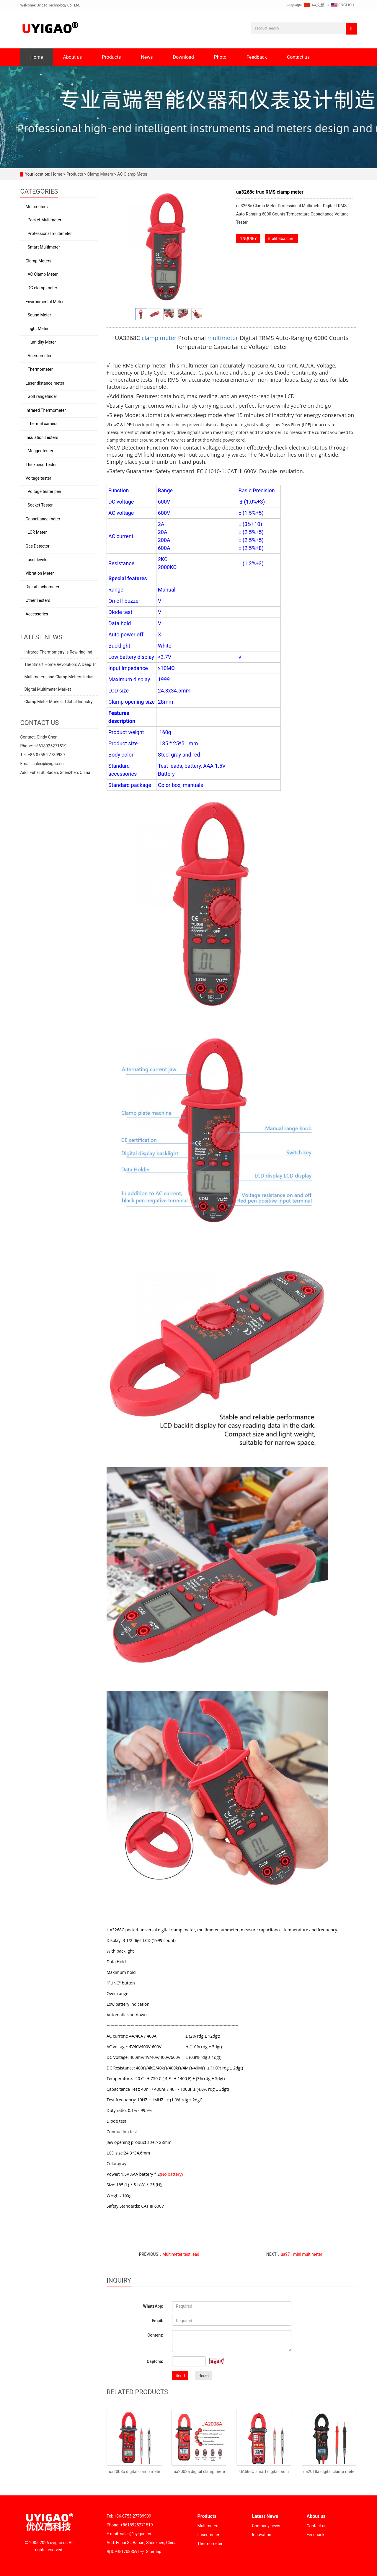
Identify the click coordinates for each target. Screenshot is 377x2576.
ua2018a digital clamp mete (328, 2471)
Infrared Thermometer (46, 410)
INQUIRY (248, 238)
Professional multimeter (50, 233)
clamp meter (159, 338)
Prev (118, 247)
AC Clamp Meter (131, 174)
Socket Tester (40, 505)
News (147, 57)
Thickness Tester (41, 464)
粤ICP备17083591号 (125, 2551)
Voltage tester (38, 478)
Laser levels (37, 559)
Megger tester (40, 450)
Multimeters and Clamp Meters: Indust (60, 676)
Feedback (257, 57)
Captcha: (155, 2361)
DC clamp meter (42, 287)
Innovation (261, 2534)
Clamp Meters (100, 174)
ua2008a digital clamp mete (199, 2471)
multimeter (222, 338)
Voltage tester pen (44, 491)
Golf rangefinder (42, 396)
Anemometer (40, 355)
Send (180, 2375)
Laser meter (208, 2534)
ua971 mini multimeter (301, 2254)
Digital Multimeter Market (48, 689)
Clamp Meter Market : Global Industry (59, 701)
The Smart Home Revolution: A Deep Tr (60, 664)
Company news (266, 2525)
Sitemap (153, 2551)
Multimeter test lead (180, 2254)
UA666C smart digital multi (264, 2471)
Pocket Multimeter (44, 220)
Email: (157, 2320)
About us (72, 57)
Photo (220, 57)
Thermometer (40, 369)
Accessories (37, 614)
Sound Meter (39, 315)
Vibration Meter (40, 573)
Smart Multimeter (44, 247)
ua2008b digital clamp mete (134, 2471)
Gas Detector (38, 546)
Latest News (265, 2516)
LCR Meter (37, 532)
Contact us (298, 57)
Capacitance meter (43, 519)
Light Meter (38, 328)
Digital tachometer (43, 586)
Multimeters (37, 206)
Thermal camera (43, 423)
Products (111, 57)
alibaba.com (281, 238)
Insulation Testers (42, 437)
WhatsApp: (153, 2306)
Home (36, 57)
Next (219, 247)
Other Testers (38, 600)
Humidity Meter (42, 342)
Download (183, 57)
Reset (203, 2375)
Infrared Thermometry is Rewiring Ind (58, 652)
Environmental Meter (45, 301)
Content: (155, 2335)
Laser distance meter (45, 383)
